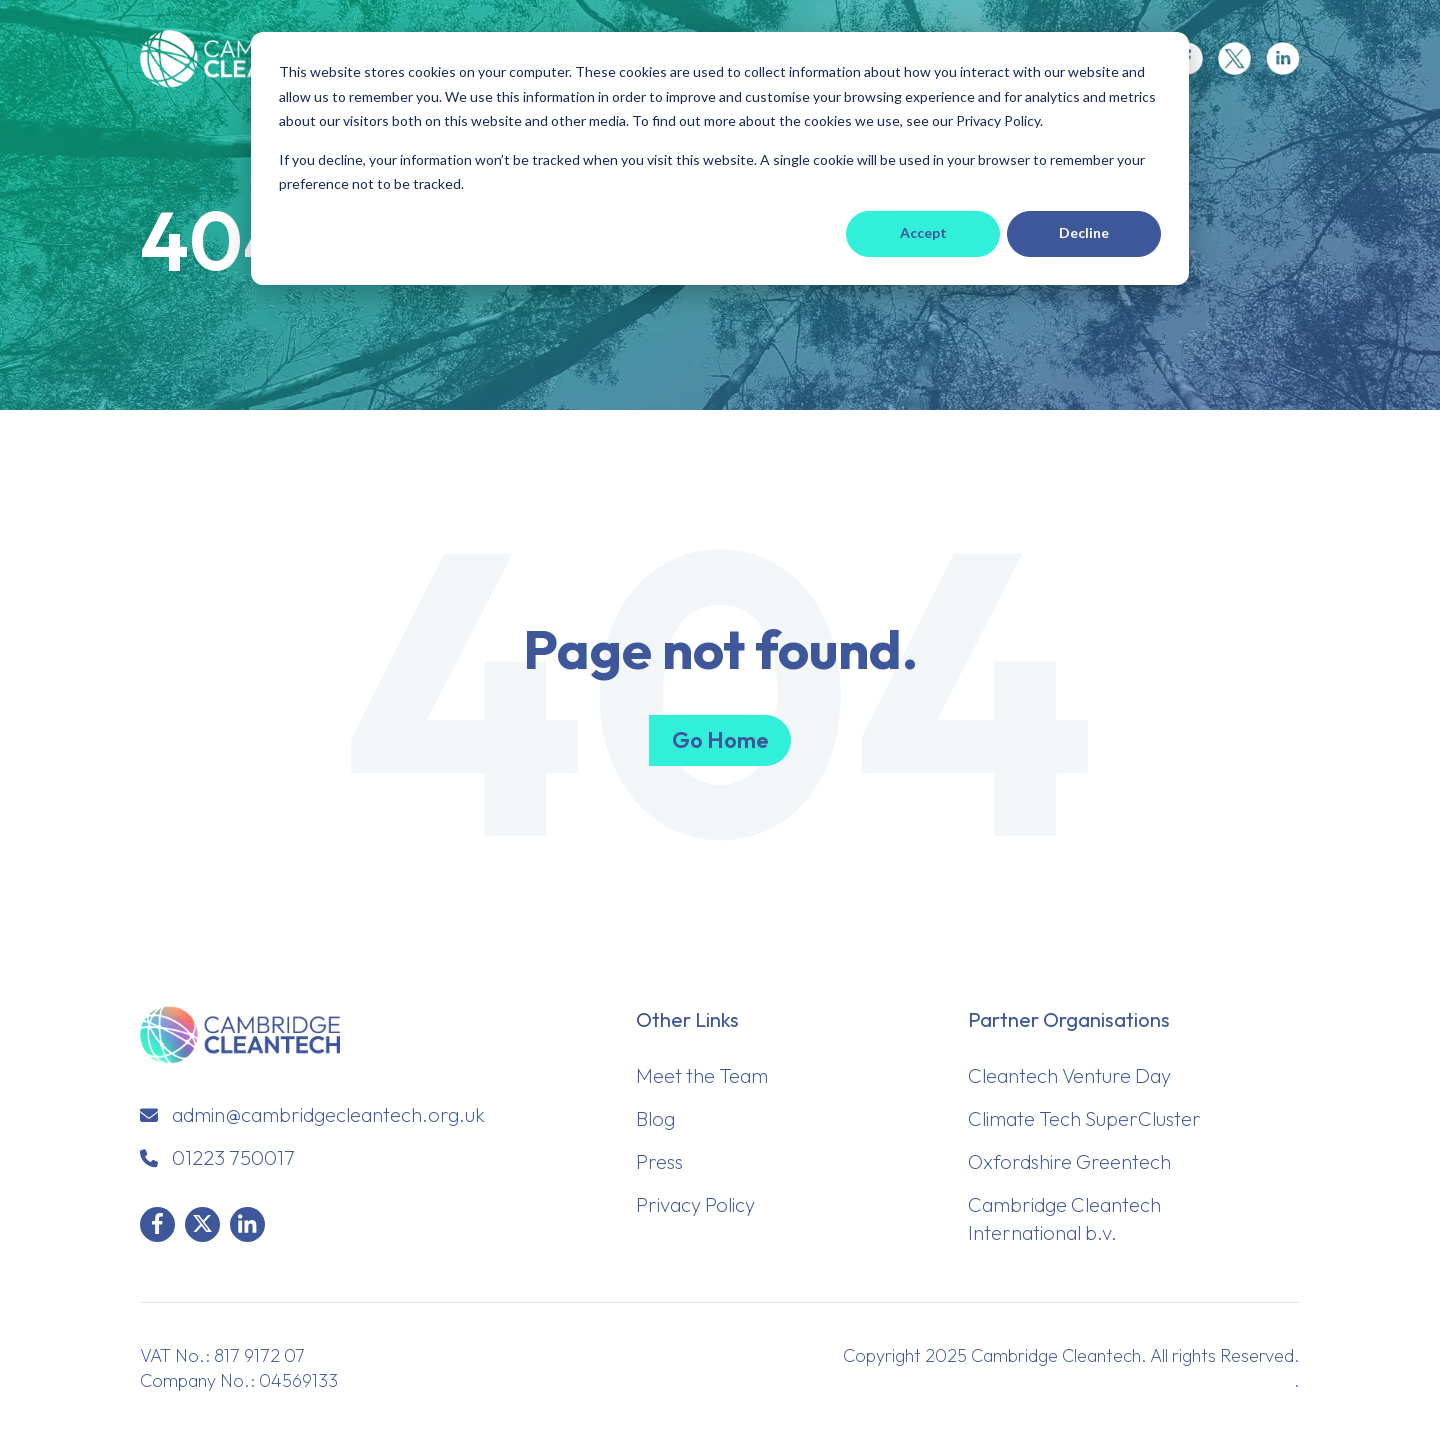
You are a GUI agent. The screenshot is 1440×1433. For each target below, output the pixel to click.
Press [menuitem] (659, 1161)
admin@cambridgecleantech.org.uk (328, 1114)
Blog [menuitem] (655, 1118)
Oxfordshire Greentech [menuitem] (1069, 1161)
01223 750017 (233, 1157)
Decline (1084, 232)
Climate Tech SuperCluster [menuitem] (1084, 1118)
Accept (923, 232)
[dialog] (720, 158)
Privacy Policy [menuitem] (695, 1204)
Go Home (720, 740)
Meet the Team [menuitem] (702, 1075)
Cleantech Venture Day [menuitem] (1069, 1075)
